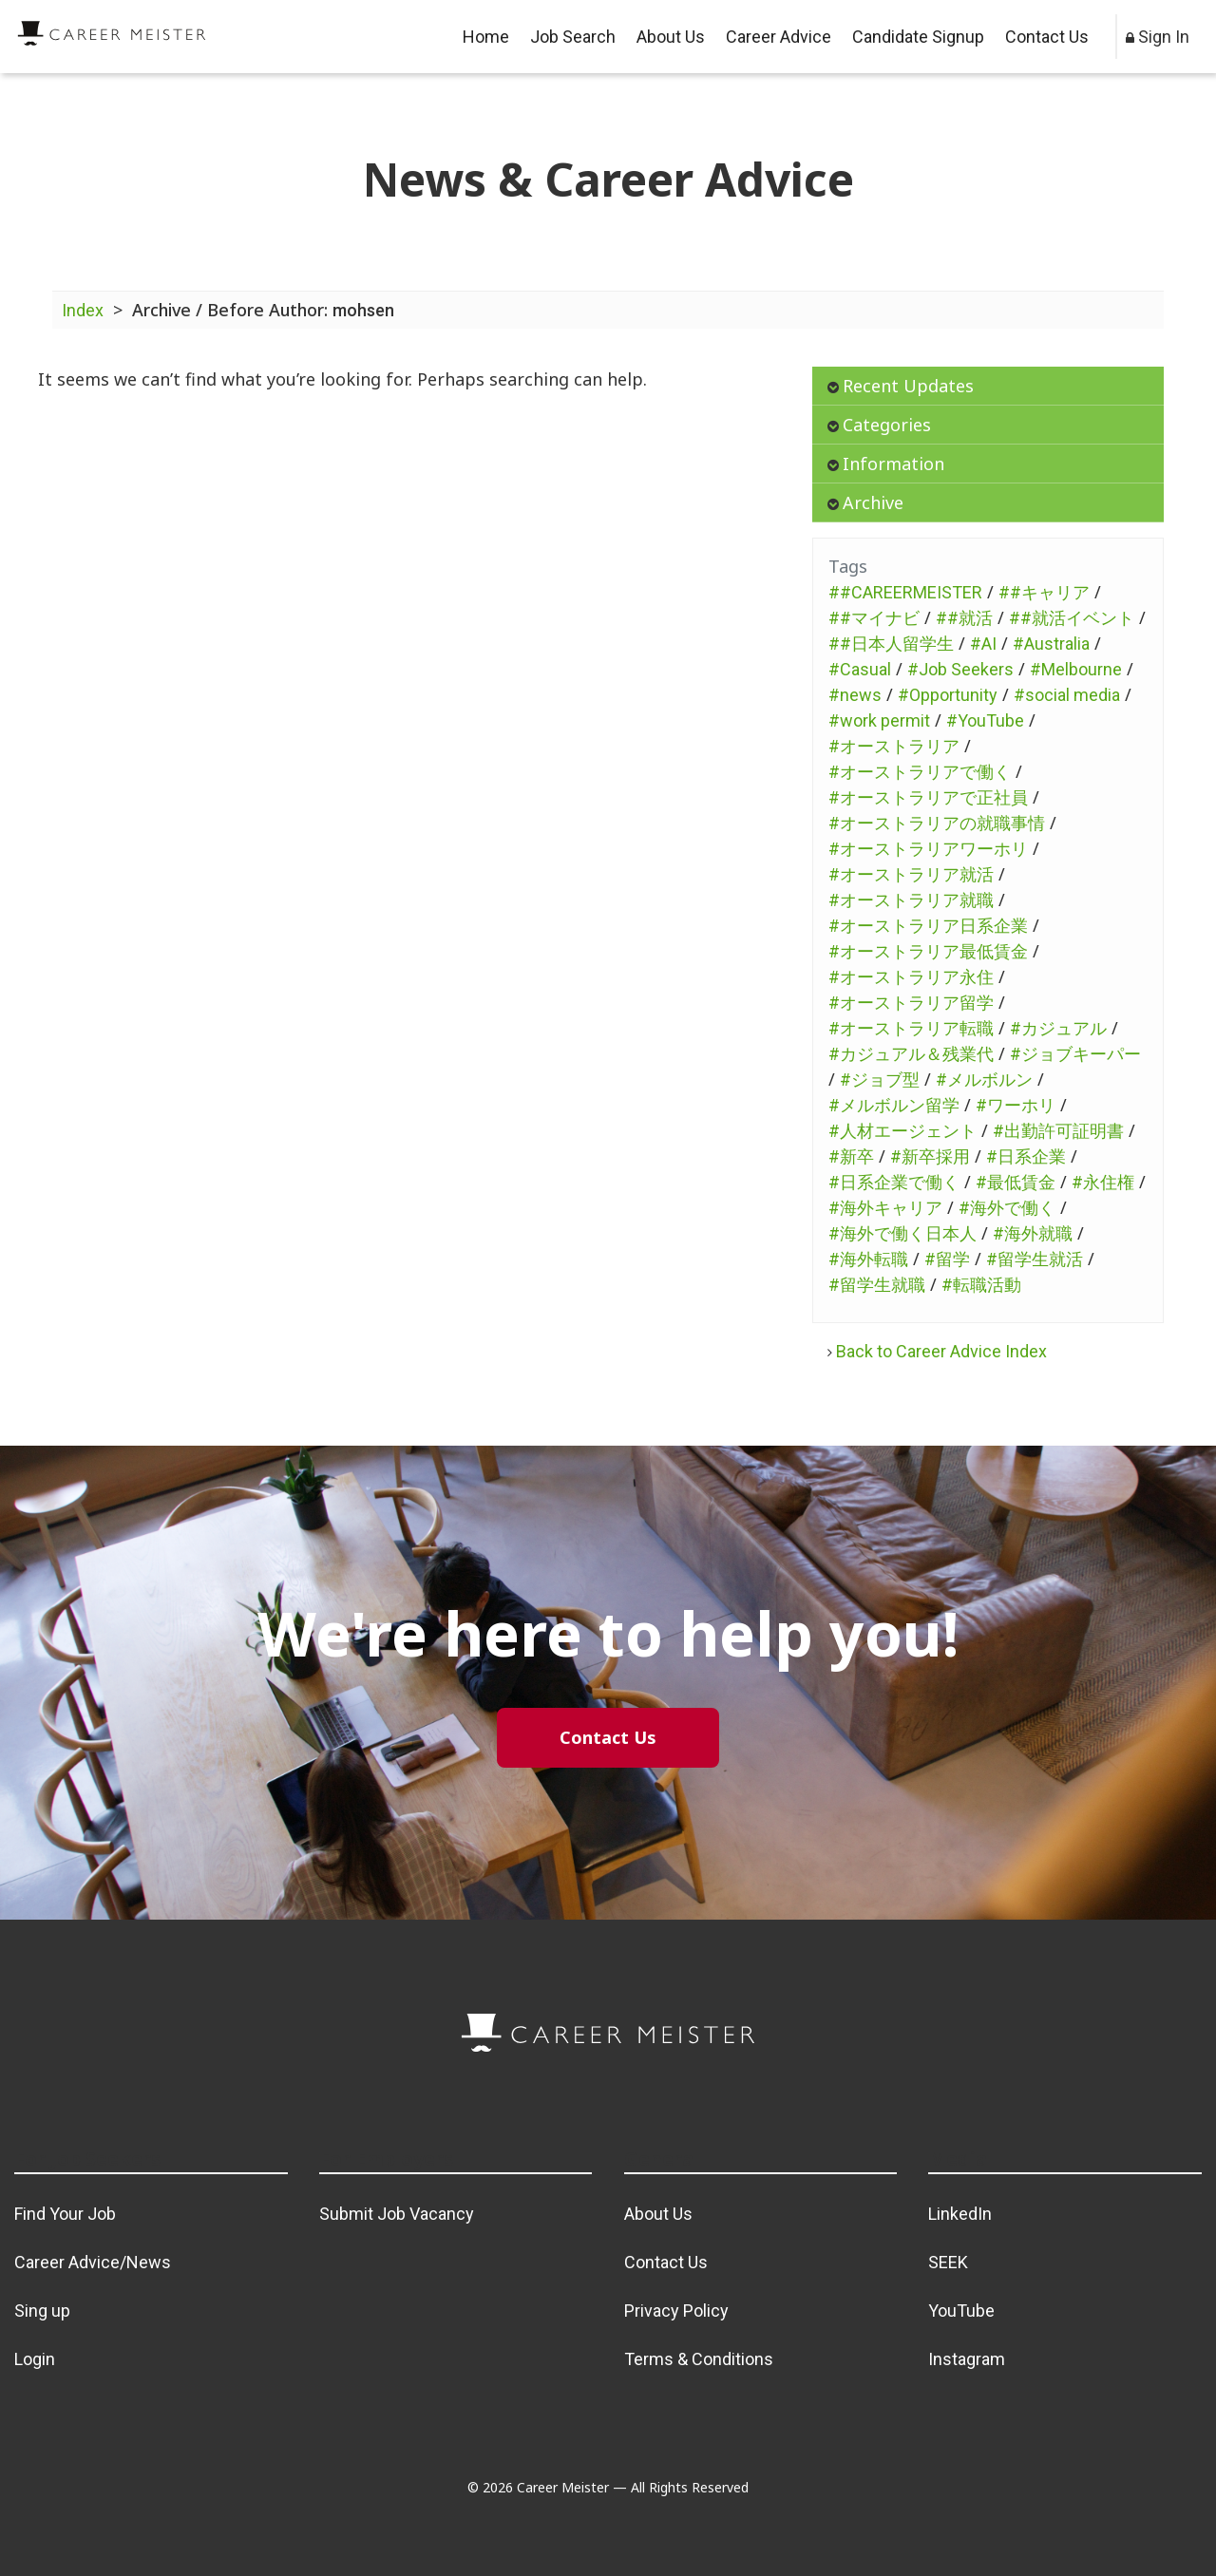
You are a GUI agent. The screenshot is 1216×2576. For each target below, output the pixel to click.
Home (486, 37)
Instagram (966, 2359)
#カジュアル (1058, 1028)
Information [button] (885, 463)
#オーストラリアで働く (919, 772)
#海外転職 (868, 1259)
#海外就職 (1033, 1233)
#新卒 (851, 1156)
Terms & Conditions (698, 2359)
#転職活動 (981, 1285)
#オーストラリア (894, 746)
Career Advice (778, 37)
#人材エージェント (902, 1131)
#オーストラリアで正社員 (928, 797)
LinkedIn (960, 2214)
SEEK (948, 2262)
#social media (1067, 695)
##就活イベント (1071, 618)
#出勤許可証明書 (1058, 1131)
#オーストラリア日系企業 (928, 926)
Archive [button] (865, 502)
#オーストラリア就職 (911, 900)
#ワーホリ (1015, 1105)
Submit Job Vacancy (396, 2214)
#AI (983, 643)
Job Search (573, 37)
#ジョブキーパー (1075, 1054)
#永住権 (1103, 1182)
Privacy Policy (676, 2310)
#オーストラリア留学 (911, 1003)
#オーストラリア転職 (911, 1028)
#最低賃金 (1015, 1182)
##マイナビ (874, 618)
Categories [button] (879, 424)
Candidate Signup (918, 37)
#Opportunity (948, 695)
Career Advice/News (92, 2262)
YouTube (961, 2310)
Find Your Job (65, 2214)
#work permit (879, 720)
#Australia (1051, 643)
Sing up (42, 2310)
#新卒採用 (930, 1156)
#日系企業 (1026, 1156)
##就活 (964, 618)
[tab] (988, 386)
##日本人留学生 (891, 643)
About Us (670, 37)
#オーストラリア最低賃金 (928, 951)
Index (83, 310)
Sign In (1157, 37)
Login (34, 2359)
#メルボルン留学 (894, 1105)
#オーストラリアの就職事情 (936, 823)
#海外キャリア (885, 1208)
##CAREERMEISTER (905, 592)
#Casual (859, 669)
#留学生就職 (876, 1285)
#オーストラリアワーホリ (928, 849)
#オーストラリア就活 (911, 874)
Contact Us (1047, 37)
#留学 (947, 1259)
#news (855, 695)
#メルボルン (984, 1079)
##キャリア (1044, 592)
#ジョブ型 (880, 1079)
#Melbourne (1076, 669)
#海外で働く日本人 (902, 1233)
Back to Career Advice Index (937, 1351)
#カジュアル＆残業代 (911, 1054)
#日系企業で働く (894, 1182)
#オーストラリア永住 (911, 977)
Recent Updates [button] (900, 385)
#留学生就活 (1034, 1259)
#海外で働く (1007, 1208)
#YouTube (985, 720)
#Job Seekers (960, 669)
